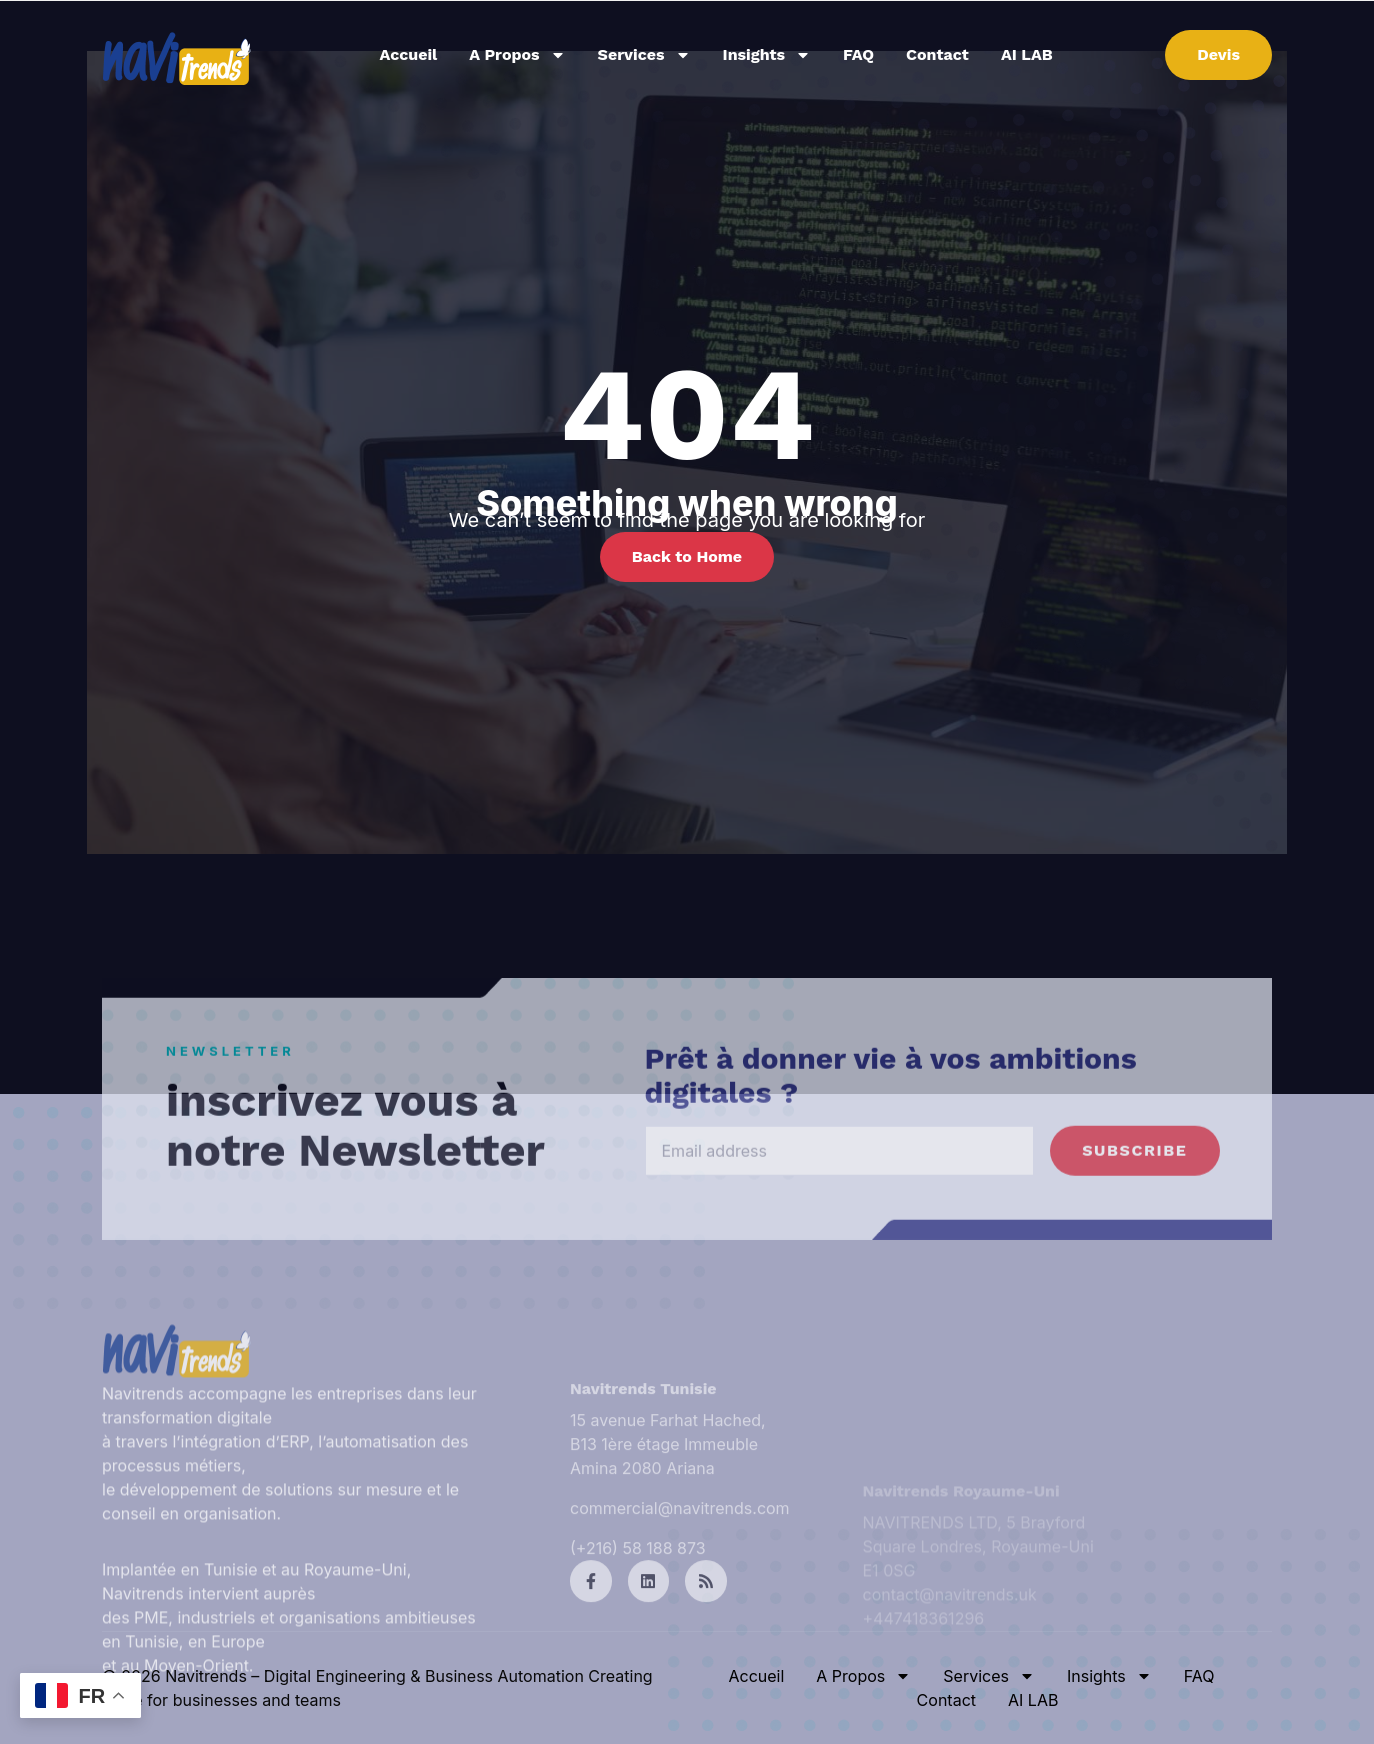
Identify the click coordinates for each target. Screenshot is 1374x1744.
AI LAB (1027, 55)
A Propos (517, 55)
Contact (937, 55)
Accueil (409, 55)
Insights (767, 55)
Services (644, 55)
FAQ (858, 55)
